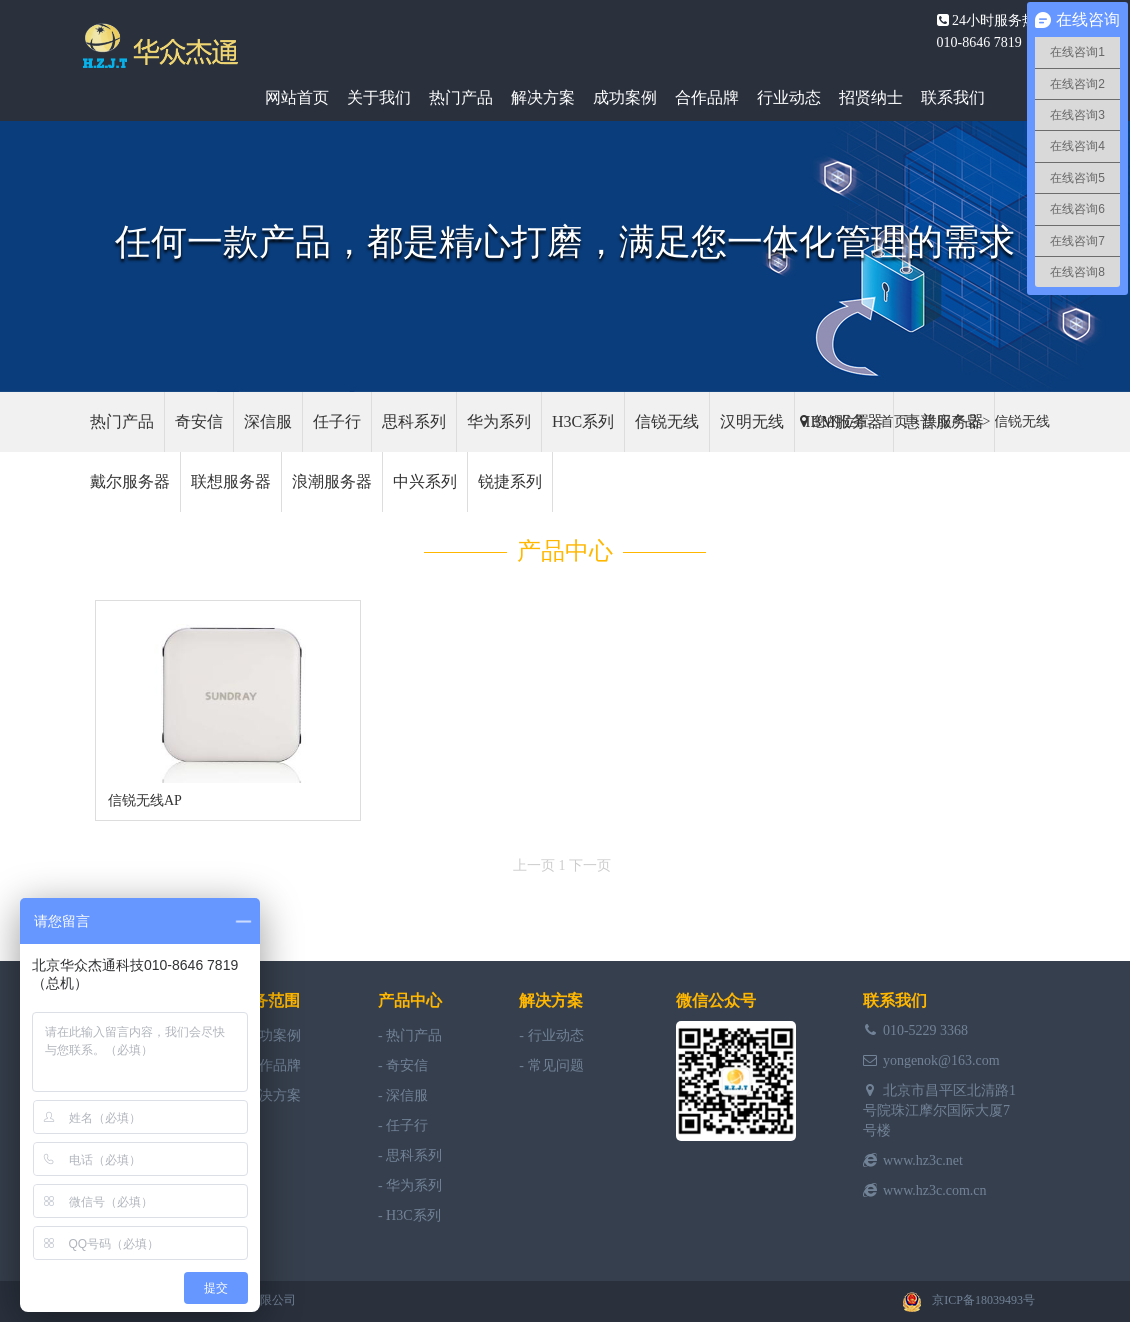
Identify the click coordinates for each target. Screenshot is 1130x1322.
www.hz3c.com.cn (935, 1190)
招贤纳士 (871, 97)
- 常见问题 (551, 1065)
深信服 (268, 421)
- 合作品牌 (268, 1065)
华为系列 (499, 421)
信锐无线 (1022, 421)
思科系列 (414, 421)
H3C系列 (583, 421)
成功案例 (625, 97)
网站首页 (297, 97)
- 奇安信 (403, 1065)
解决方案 (543, 97)
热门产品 (461, 97)
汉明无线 (752, 421)
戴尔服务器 (130, 481)
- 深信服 (403, 1095)
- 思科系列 (410, 1155)
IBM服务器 (844, 421)
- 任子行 (403, 1125)
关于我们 (379, 97)
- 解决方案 (268, 1095)
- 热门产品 (410, 1035)
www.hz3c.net (923, 1160)
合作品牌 (707, 97)
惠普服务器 (944, 421)
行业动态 (789, 97)
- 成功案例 (268, 1035)
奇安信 (199, 421)
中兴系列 (425, 481)
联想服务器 (231, 481)
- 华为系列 (410, 1185)
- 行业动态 (551, 1035)
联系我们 (953, 97)
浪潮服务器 (332, 481)
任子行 (337, 421)
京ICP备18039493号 (983, 1300)
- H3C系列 (409, 1215)
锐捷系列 (510, 481)
